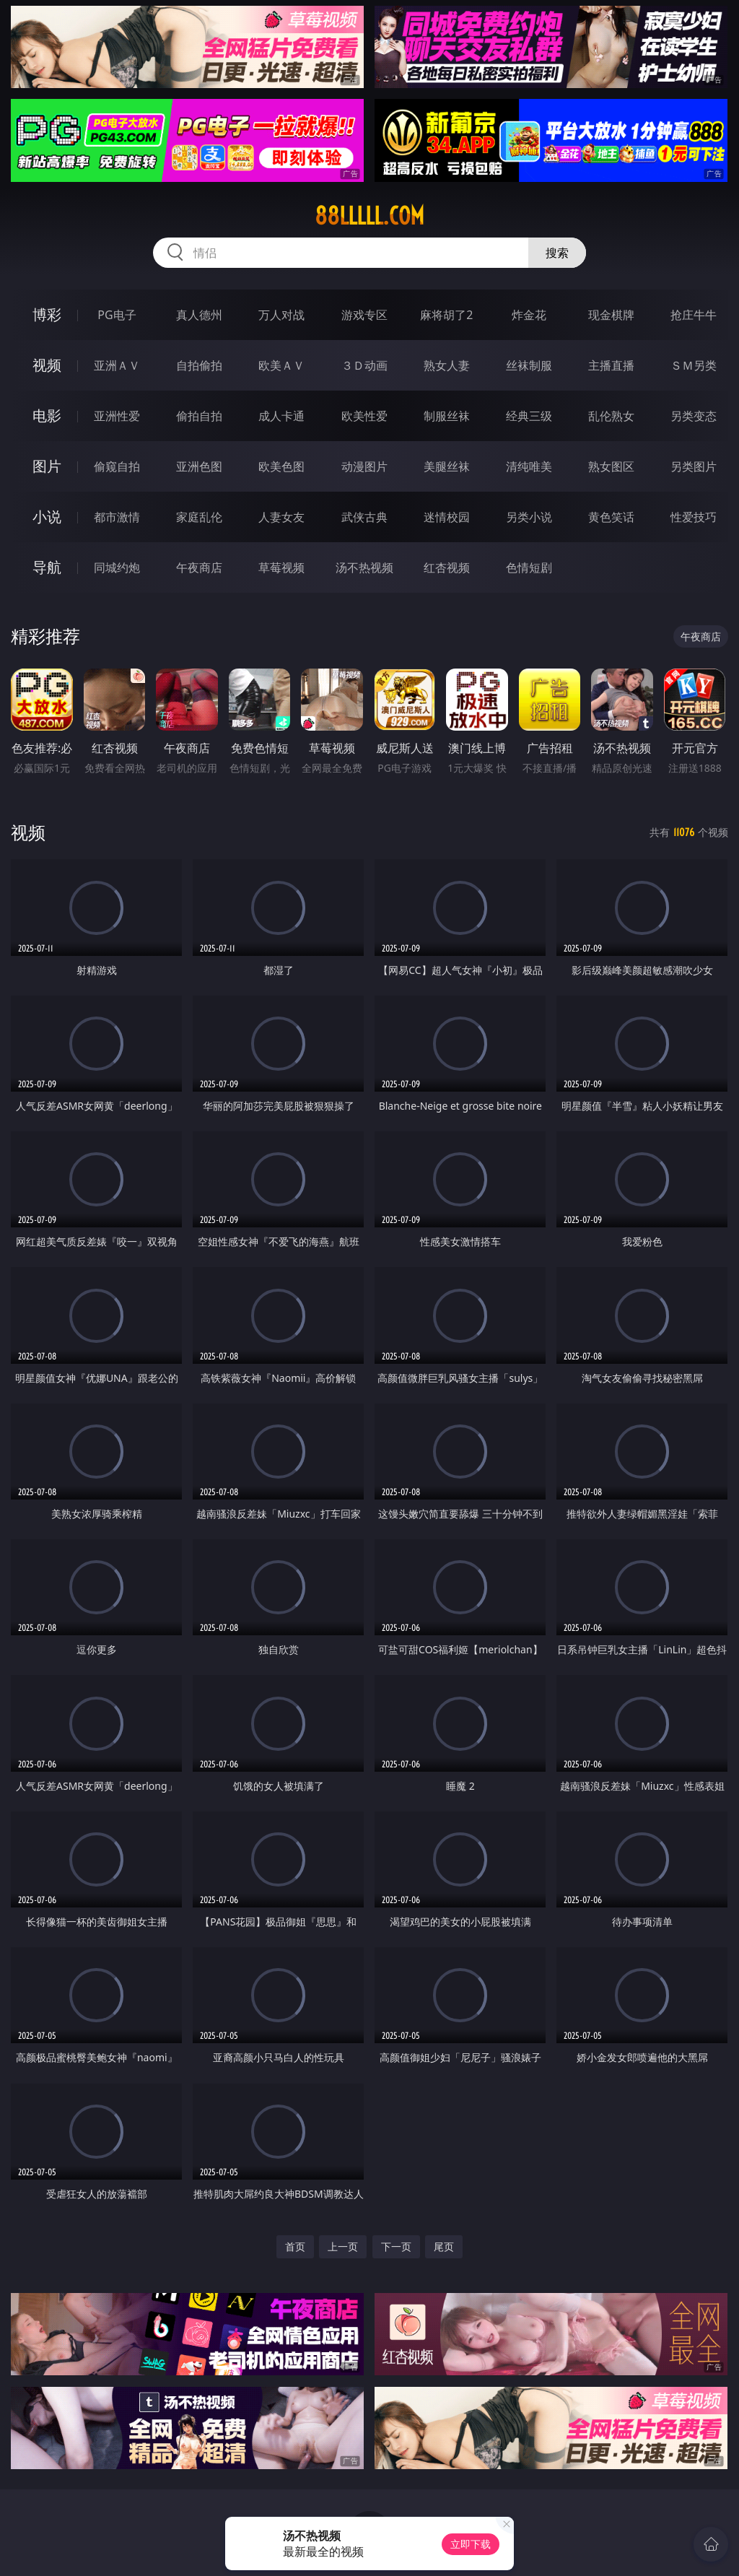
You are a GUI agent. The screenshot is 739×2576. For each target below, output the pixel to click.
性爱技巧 (693, 517)
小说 (46, 516)
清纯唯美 (529, 466)
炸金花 (529, 315)
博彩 (46, 314)
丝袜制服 (529, 365)
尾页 (444, 2246)
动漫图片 (364, 466)
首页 (295, 2246)
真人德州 (199, 315)
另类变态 (693, 416)
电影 (46, 415)
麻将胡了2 (446, 315)
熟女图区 (611, 466)
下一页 (396, 2246)
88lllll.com (369, 215)
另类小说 (529, 517)
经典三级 (529, 416)
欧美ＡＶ (281, 365)
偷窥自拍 (117, 466)
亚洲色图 (199, 466)
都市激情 (117, 517)
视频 (46, 365)
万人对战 (281, 315)
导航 (46, 567)
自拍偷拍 (199, 365)
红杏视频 (447, 567)
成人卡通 (281, 416)
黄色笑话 (611, 517)
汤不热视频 (364, 567)
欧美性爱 (364, 416)
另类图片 (693, 466)
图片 (46, 466)
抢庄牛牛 (693, 315)
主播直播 (611, 365)
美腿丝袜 (447, 466)
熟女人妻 (447, 365)
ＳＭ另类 (693, 365)
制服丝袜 (447, 416)
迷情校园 (447, 517)
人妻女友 (281, 517)
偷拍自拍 (199, 416)
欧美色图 (281, 466)
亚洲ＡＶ (117, 365)
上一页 (343, 2246)
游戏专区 (364, 315)
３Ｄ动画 (364, 365)
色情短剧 (529, 567)
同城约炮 (117, 567)
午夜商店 (199, 567)
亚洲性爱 (117, 416)
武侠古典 (364, 517)
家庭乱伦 (199, 517)
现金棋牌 (611, 315)
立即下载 (470, 2544)
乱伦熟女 (611, 416)
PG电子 (116, 315)
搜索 (557, 253)
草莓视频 (281, 567)
